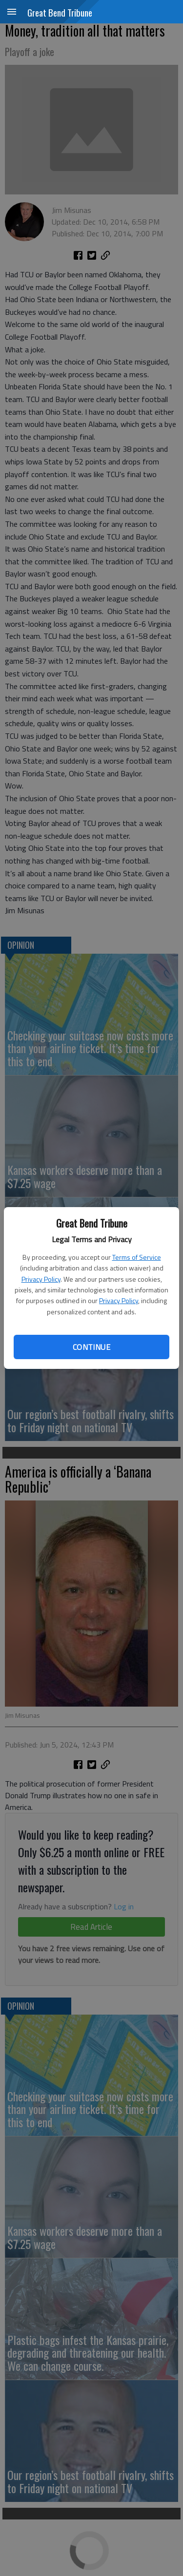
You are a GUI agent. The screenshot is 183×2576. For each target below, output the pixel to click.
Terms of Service (136, 1257)
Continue (91, 1347)
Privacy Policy (41, 1279)
